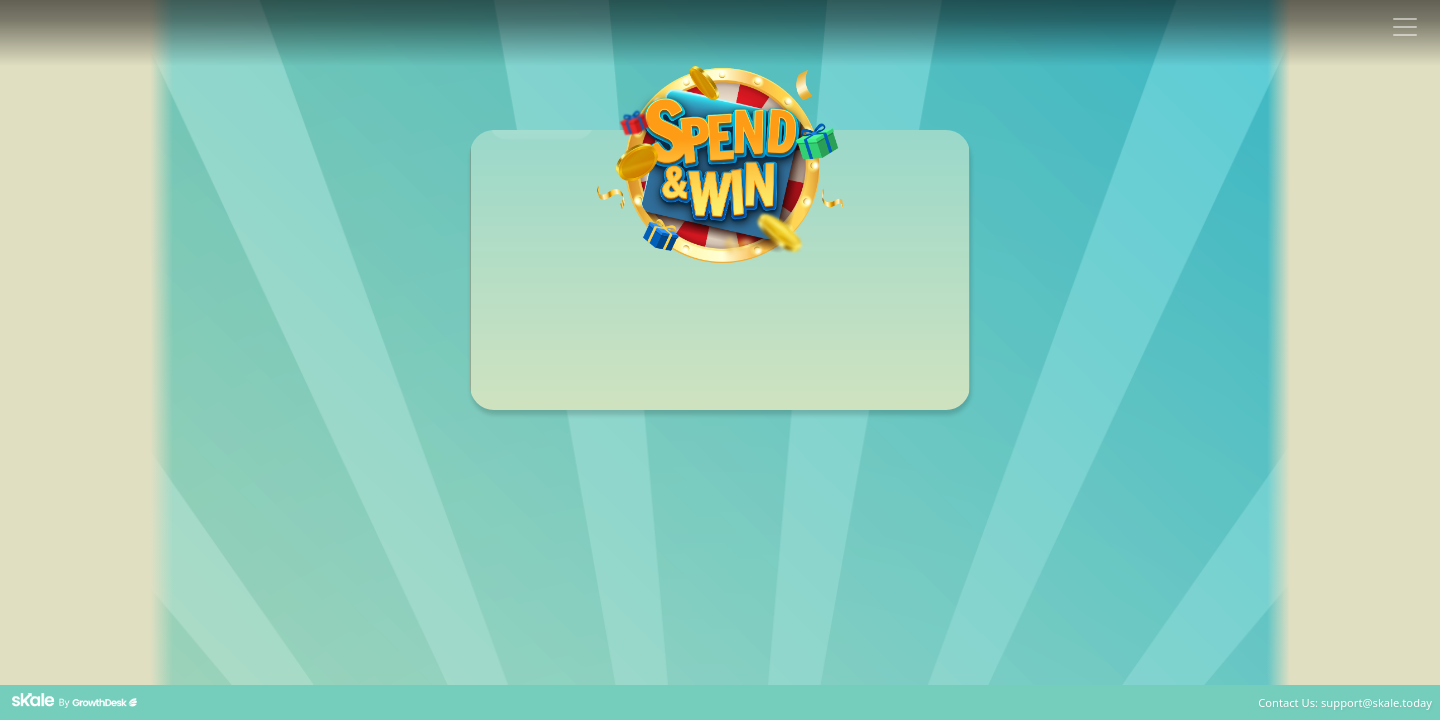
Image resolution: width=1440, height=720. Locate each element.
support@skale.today (1376, 702)
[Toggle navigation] (1405, 27)
